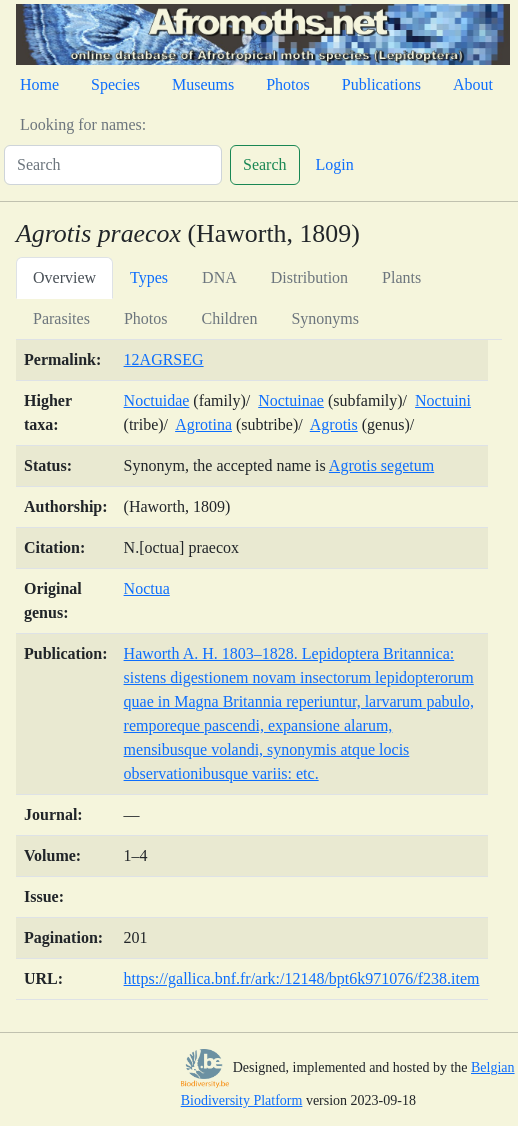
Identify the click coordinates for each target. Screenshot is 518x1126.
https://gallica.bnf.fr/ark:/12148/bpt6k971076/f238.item (302, 978)
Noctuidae (157, 400)
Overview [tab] (64, 277)
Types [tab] (149, 277)
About (473, 84)
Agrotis (334, 424)
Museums (203, 84)
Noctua (147, 588)
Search (265, 164)
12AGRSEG (164, 359)
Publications (381, 84)
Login (335, 164)
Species (115, 84)
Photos (288, 84)
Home (39, 84)
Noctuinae (291, 400)
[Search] (113, 165)
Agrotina (203, 424)
